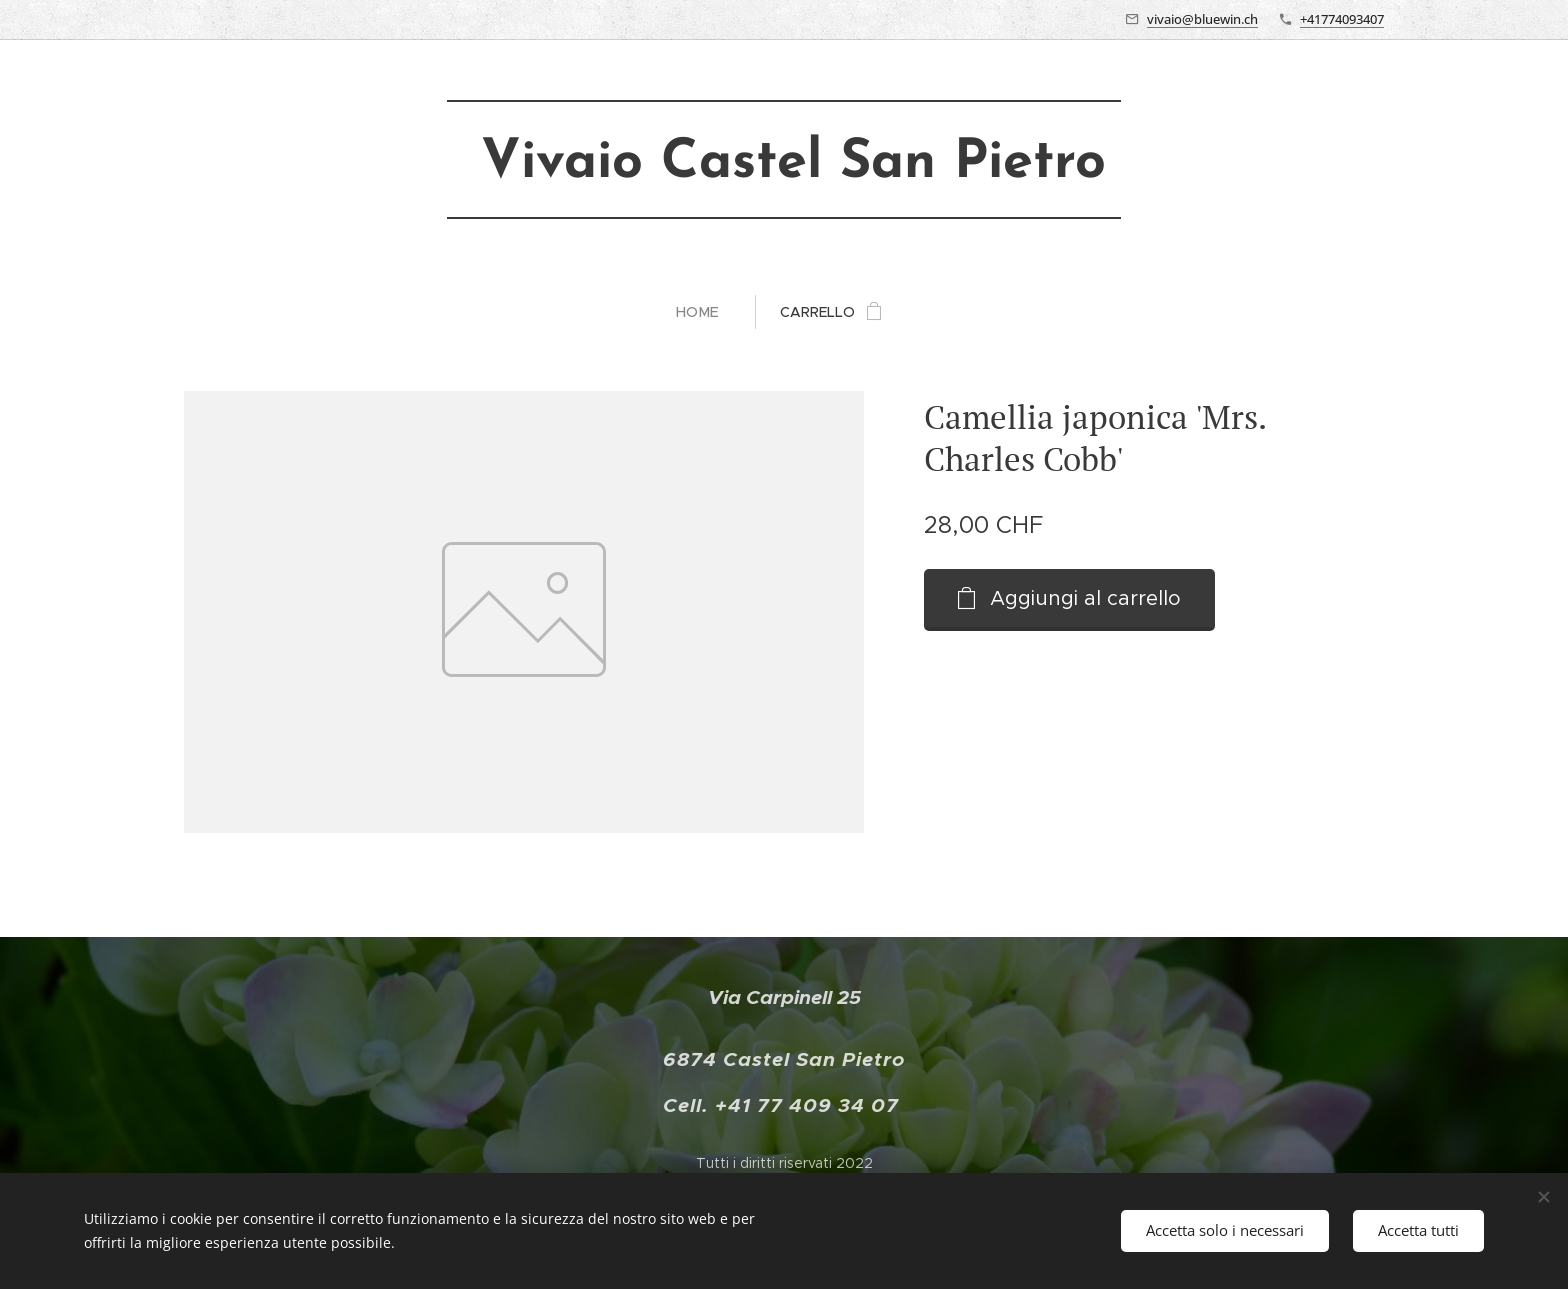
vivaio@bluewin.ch (1202, 19)
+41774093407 (1342, 19)
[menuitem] (705, 312)
